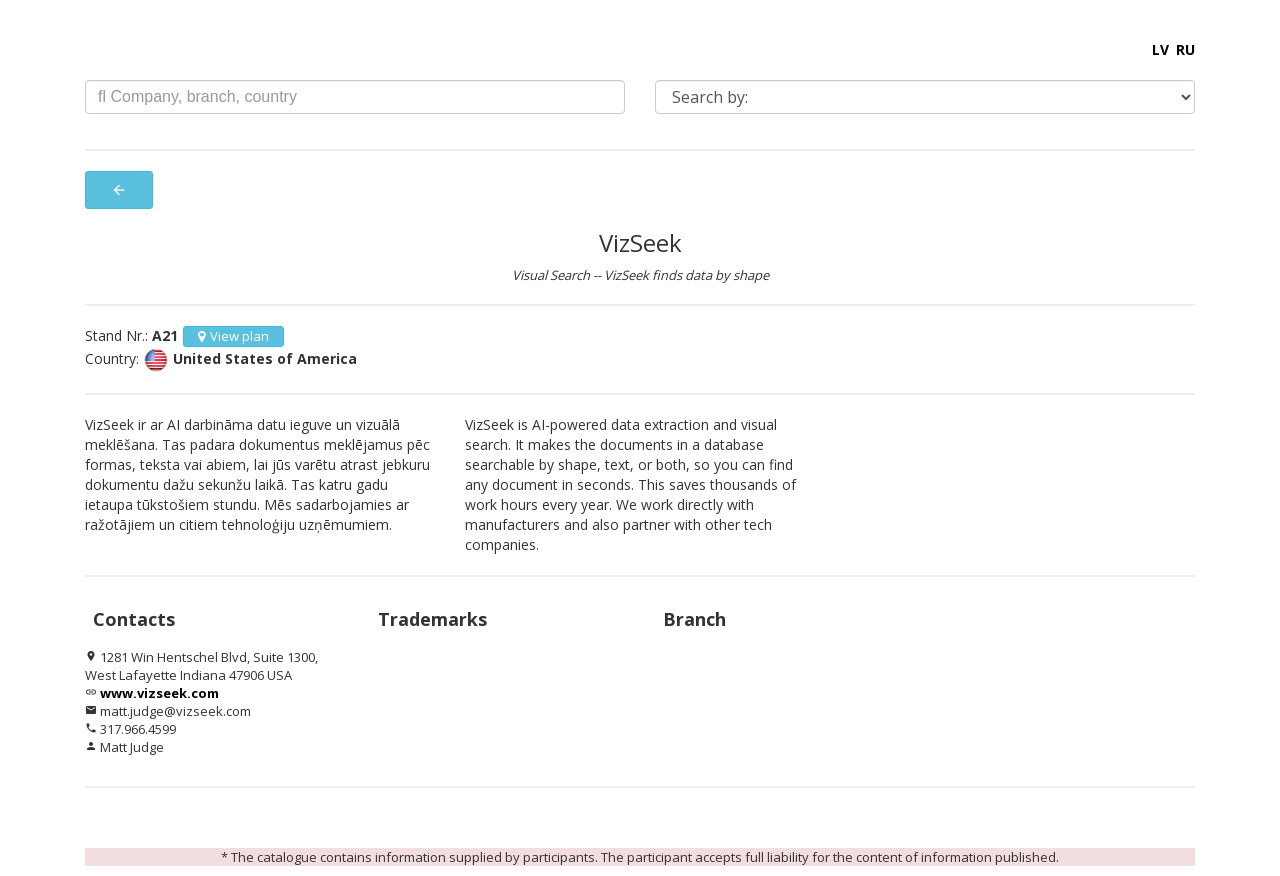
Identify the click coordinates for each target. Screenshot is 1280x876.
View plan (233, 336)
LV (1160, 49)
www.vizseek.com (159, 693)
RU (1185, 49)
